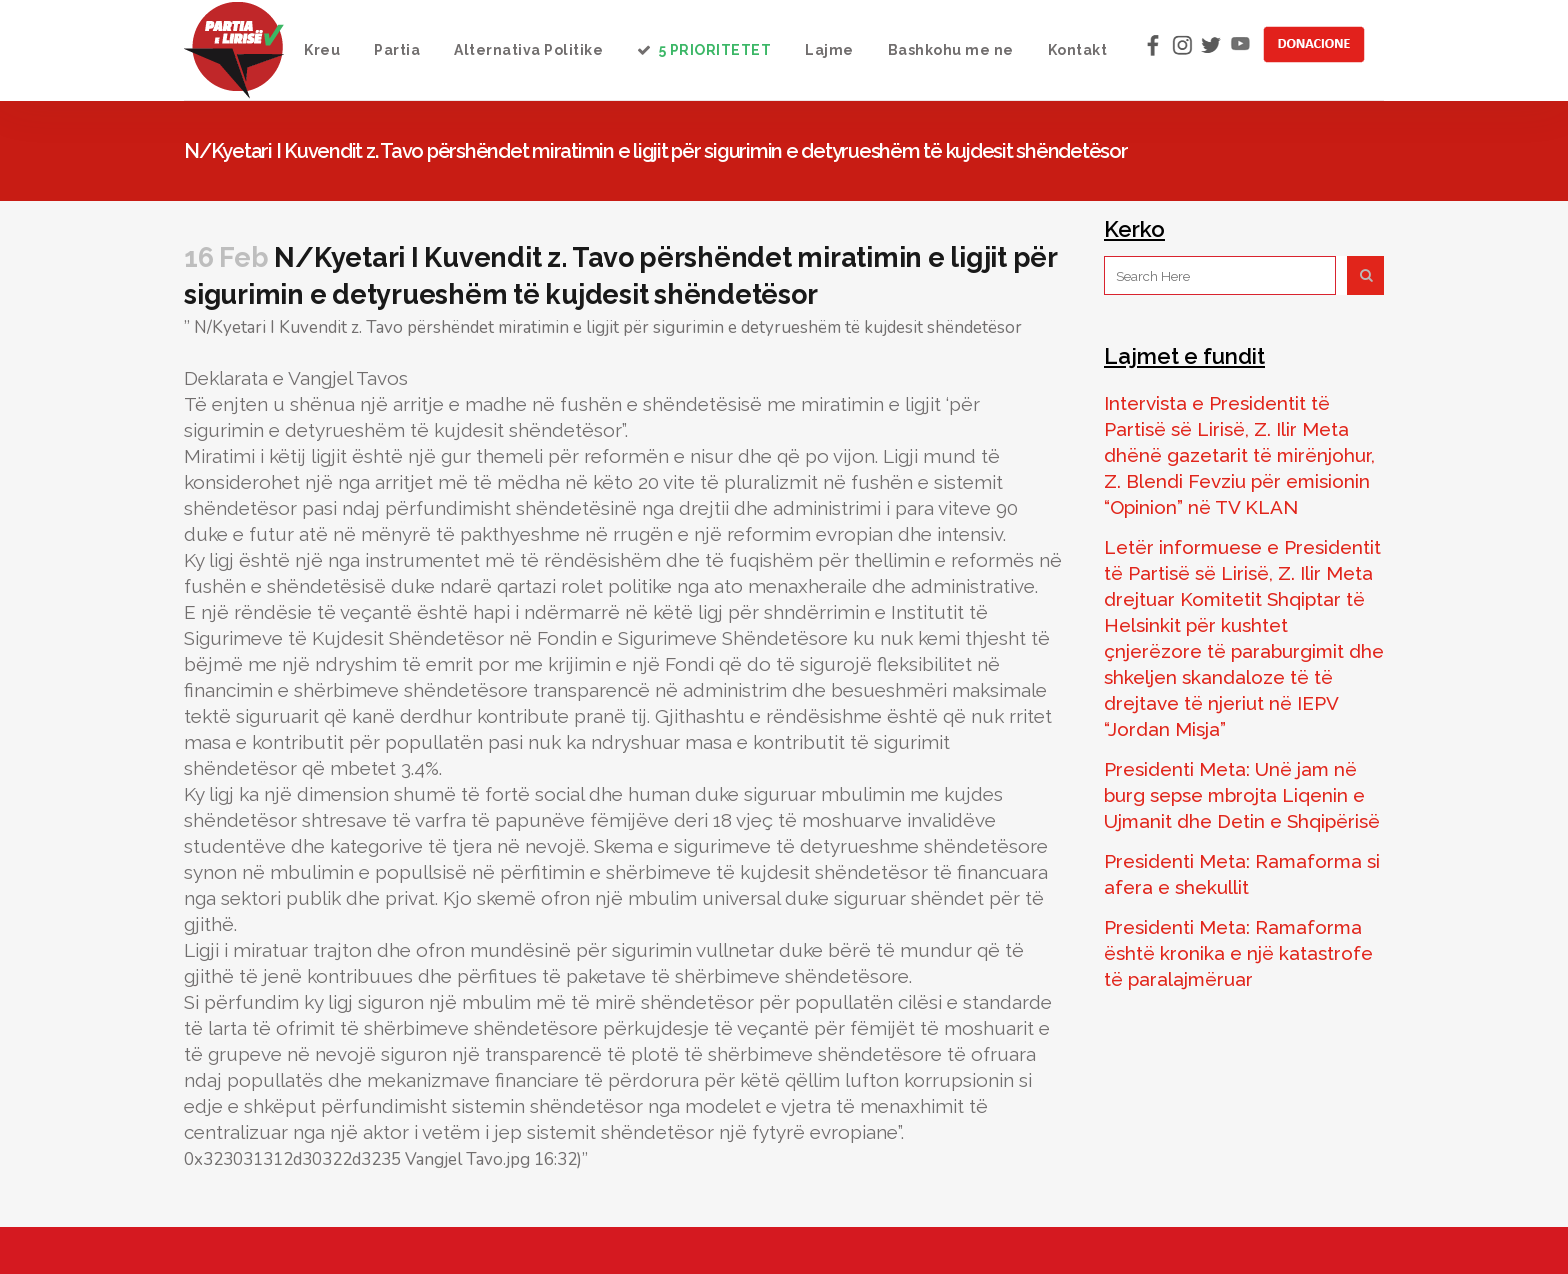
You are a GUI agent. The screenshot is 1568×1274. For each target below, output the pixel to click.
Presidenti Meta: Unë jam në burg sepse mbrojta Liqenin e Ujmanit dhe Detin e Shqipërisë (1242, 795)
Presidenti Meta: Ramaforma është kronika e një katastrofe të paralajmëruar (1238, 953)
